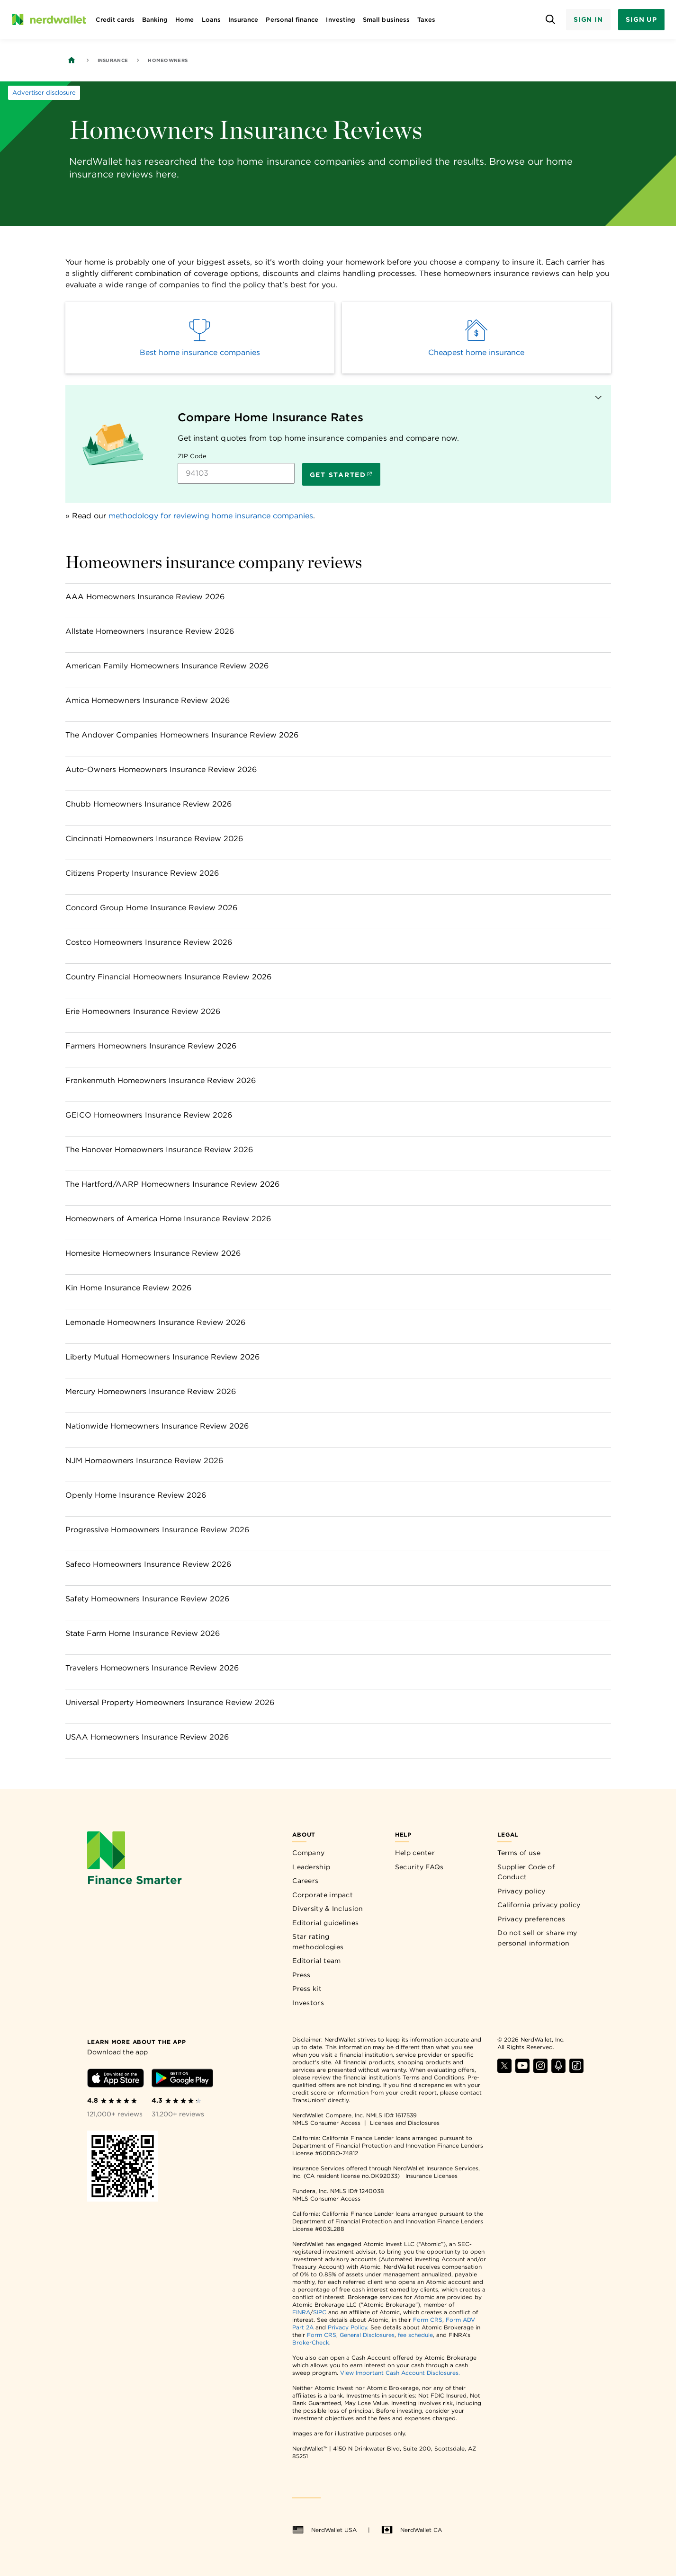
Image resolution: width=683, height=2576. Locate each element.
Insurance (243, 19)
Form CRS (427, 2319)
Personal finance (292, 19)
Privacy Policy (347, 2327)
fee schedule (415, 2334)
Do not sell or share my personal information (537, 1938)
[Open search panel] (550, 19)
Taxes (426, 19)
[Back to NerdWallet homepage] (71, 60)
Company (308, 1852)
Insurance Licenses (431, 2175)
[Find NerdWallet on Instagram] (540, 2070)
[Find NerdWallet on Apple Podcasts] (558, 2070)
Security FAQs (419, 1867)
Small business (386, 19)
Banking (155, 19)
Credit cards (115, 19)
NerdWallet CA (411, 2530)
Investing (340, 19)
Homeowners (168, 60)
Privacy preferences (531, 1919)
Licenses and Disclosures (405, 2122)
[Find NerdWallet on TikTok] (576, 2070)
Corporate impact (322, 1895)
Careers (305, 1880)
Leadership (311, 1867)
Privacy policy (521, 1891)
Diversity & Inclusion (327, 1908)
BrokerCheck (310, 2342)
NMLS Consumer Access (326, 2122)
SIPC (319, 2312)
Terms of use (518, 1852)
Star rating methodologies (317, 1942)
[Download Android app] (182, 2080)
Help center (415, 1852)
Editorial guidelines (325, 1923)
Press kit (307, 1988)
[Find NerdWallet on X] (504, 2070)
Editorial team (316, 1960)
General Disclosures (367, 2334)
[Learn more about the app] (136, 2041)
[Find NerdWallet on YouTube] (522, 2070)
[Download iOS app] (115, 2080)
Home (184, 19)
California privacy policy (539, 1905)
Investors (308, 2003)
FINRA (301, 2312)
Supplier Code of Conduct (526, 1872)
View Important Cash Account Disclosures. (400, 2372)
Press (301, 1975)
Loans (211, 19)
